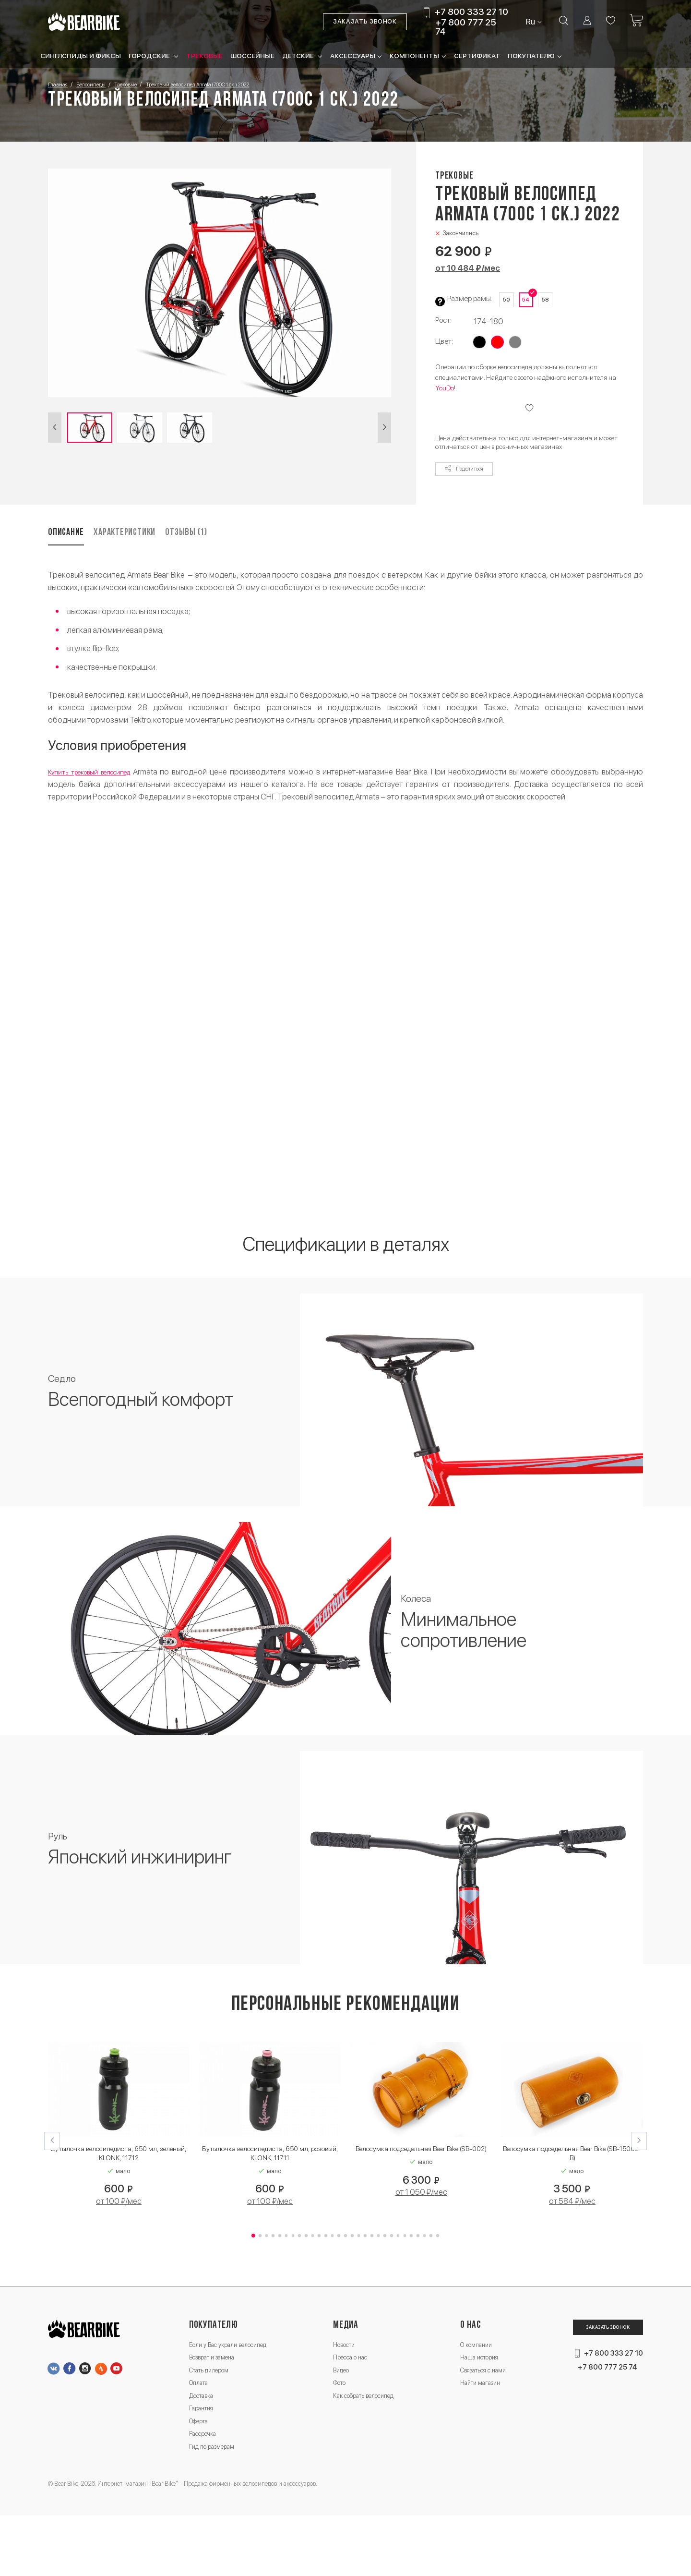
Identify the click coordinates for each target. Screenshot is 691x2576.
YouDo (444, 399)
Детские (298, 57)
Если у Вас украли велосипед (237, 2376)
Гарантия (203, 2457)
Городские (150, 57)
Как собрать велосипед (368, 2440)
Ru (519, 23)
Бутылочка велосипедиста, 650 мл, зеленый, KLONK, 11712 (119, 2179)
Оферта (201, 2473)
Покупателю (531, 57)
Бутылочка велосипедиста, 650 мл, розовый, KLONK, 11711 (270, 2179)
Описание (70, 552)
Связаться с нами (481, 2408)
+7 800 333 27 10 (459, 14)
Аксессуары (352, 57)
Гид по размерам (217, 2505)
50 (509, 301)
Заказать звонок (353, 22)
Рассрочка (206, 2489)
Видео (340, 2408)
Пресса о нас (351, 2392)
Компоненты (414, 57)
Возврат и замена (218, 2392)
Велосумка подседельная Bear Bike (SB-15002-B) (572, 2179)
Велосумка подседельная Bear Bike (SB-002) (421, 2179)
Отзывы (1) (255, 552)
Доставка (204, 2440)
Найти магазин (477, 2425)
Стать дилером (214, 2408)
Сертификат (477, 57)
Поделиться (471, 485)
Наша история (475, 2392)
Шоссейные (252, 57)
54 (534, 301)
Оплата (201, 2425)
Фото (338, 2425)
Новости (344, 2376)
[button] (56, 431)
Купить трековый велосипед (98, 793)
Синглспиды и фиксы (80, 57)
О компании (471, 2376)
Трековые (204, 57)
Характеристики (160, 552)
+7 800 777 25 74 (453, 28)
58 (560, 301)
